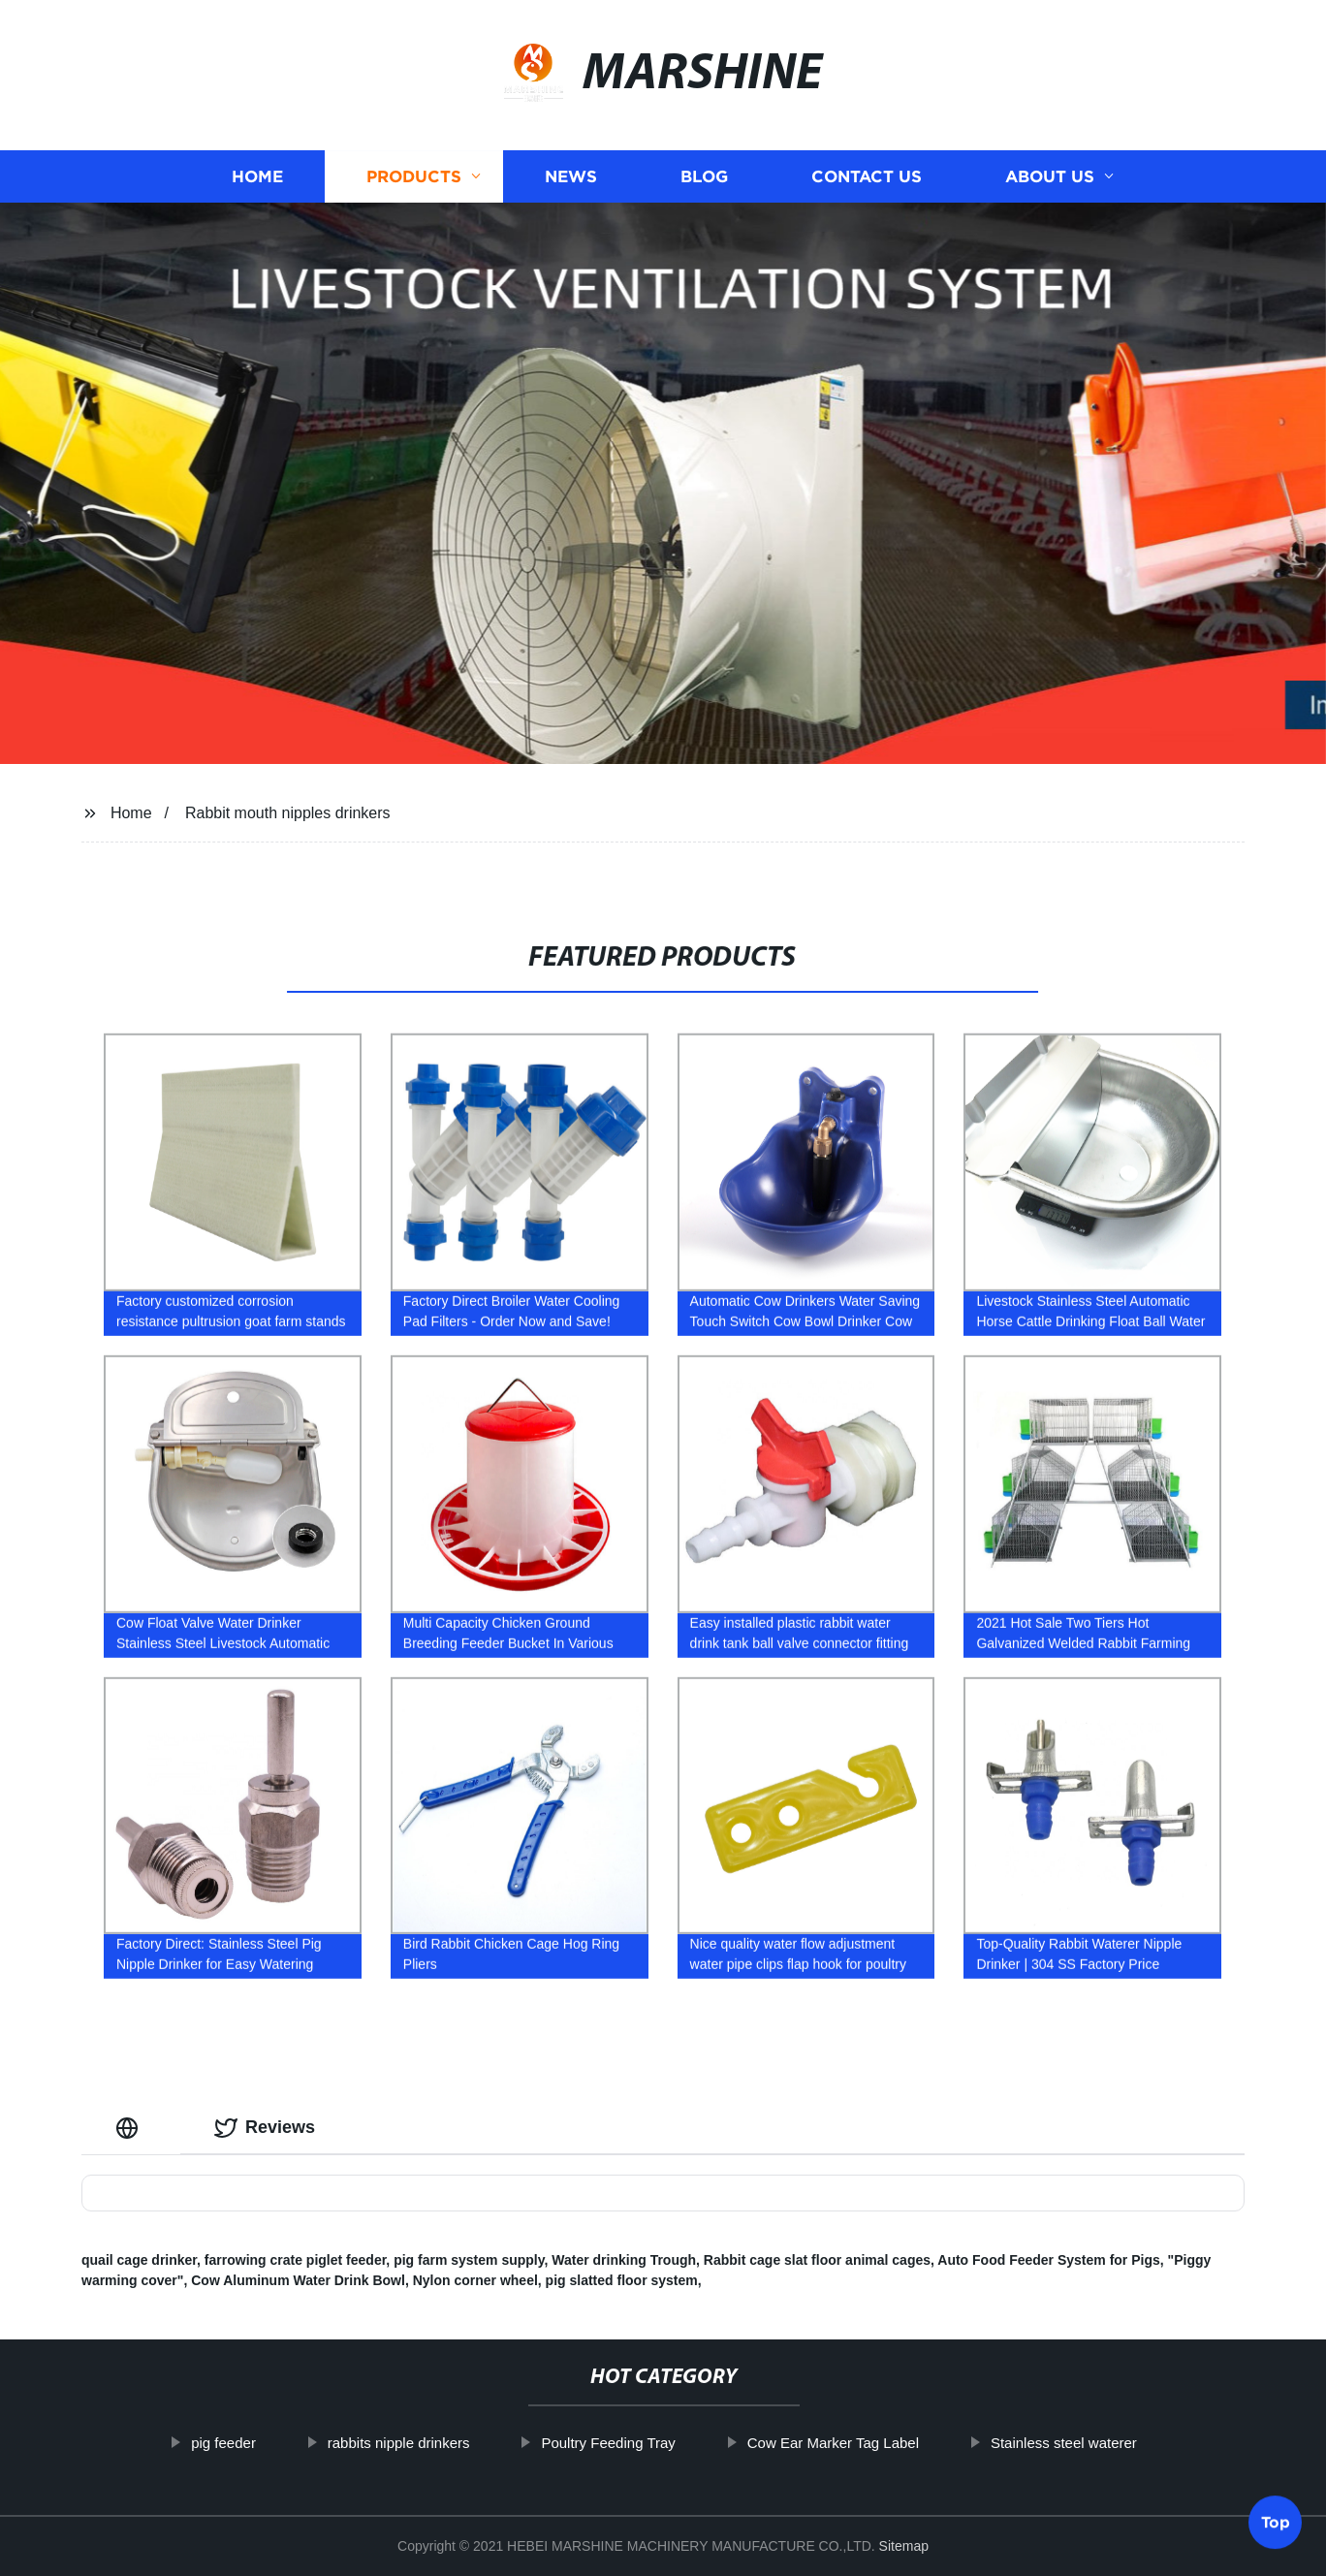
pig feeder (287, 2442)
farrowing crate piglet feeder (296, 2260)
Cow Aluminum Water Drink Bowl (298, 2280)
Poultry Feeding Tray (673, 2442)
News (571, 177)
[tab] (130, 2127)
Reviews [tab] (264, 2128)
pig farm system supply (469, 2260)
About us (1049, 177)
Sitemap (904, 2546)
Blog (704, 177)
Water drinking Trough (624, 2260)
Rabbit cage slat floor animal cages (817, 2260)
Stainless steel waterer (1128, 2442)
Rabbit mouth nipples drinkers (288, 813)
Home (257, 177)
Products (413, 177)
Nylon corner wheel (475, 2280)
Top (1275, 2519)
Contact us (866, 177)
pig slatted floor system (622, 2280)
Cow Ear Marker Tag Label (897, 2442)
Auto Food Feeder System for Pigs (1048, 2260)
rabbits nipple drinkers (463, 2442)
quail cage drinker (139, 2260)
